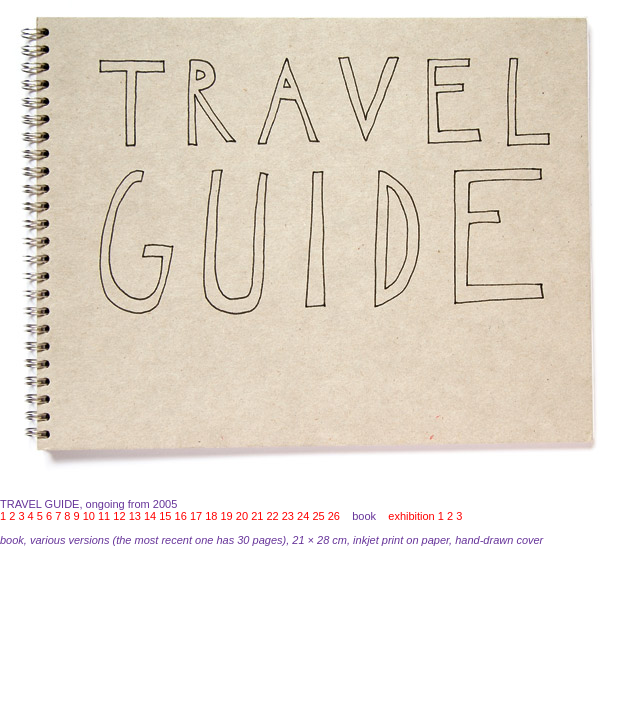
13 (135, 516)
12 (119, 516)
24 (303, 516)
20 (242, 516)
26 (334, 516)
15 (165, 516)
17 (196, 516)
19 (227, 516)
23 (288, 516)
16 (181, 516)
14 (150, 516)
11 (104, 516)
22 (272, 516)
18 (211, 516)
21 (257, 516)
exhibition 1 (416, 516)
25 (318, 516)
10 (89, 516)
